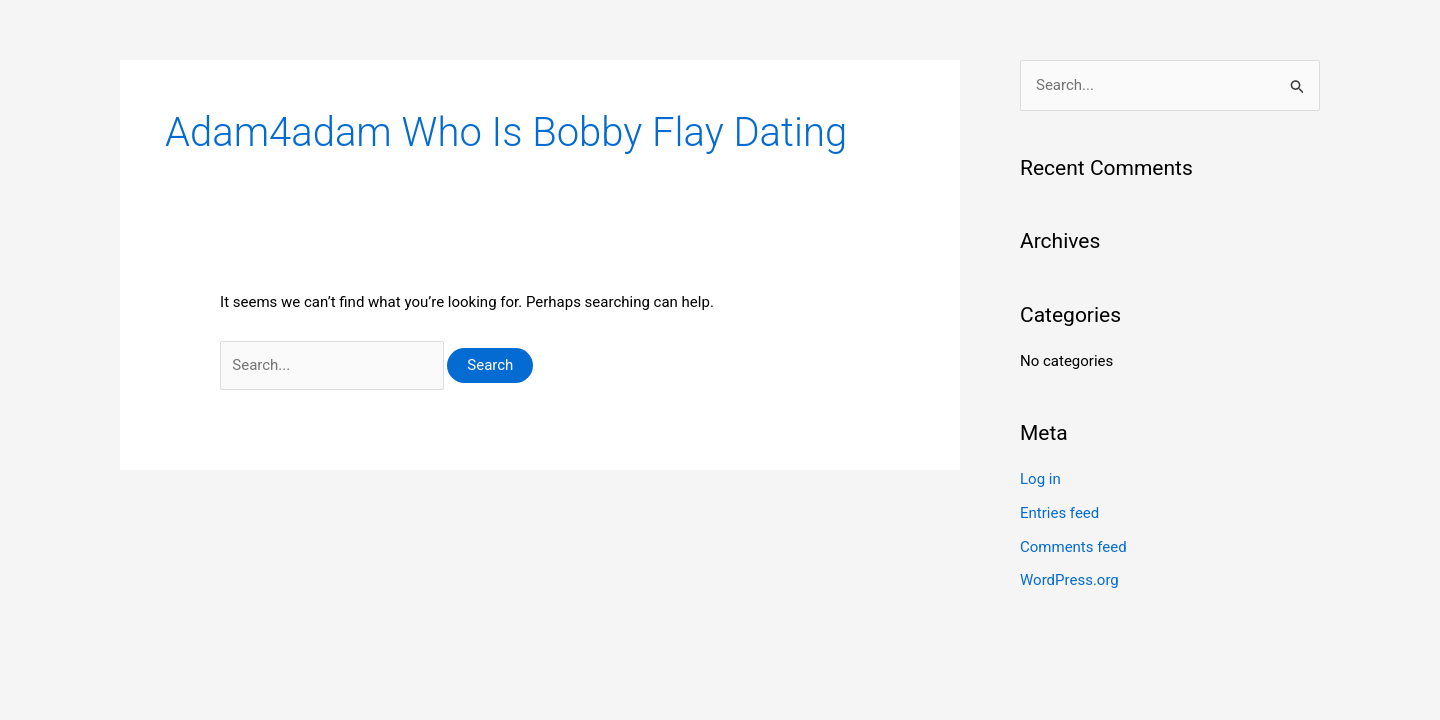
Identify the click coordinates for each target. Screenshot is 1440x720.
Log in (1040, 479)
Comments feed (1073, 547)
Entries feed (1059, 513)
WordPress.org (1069, 580)
